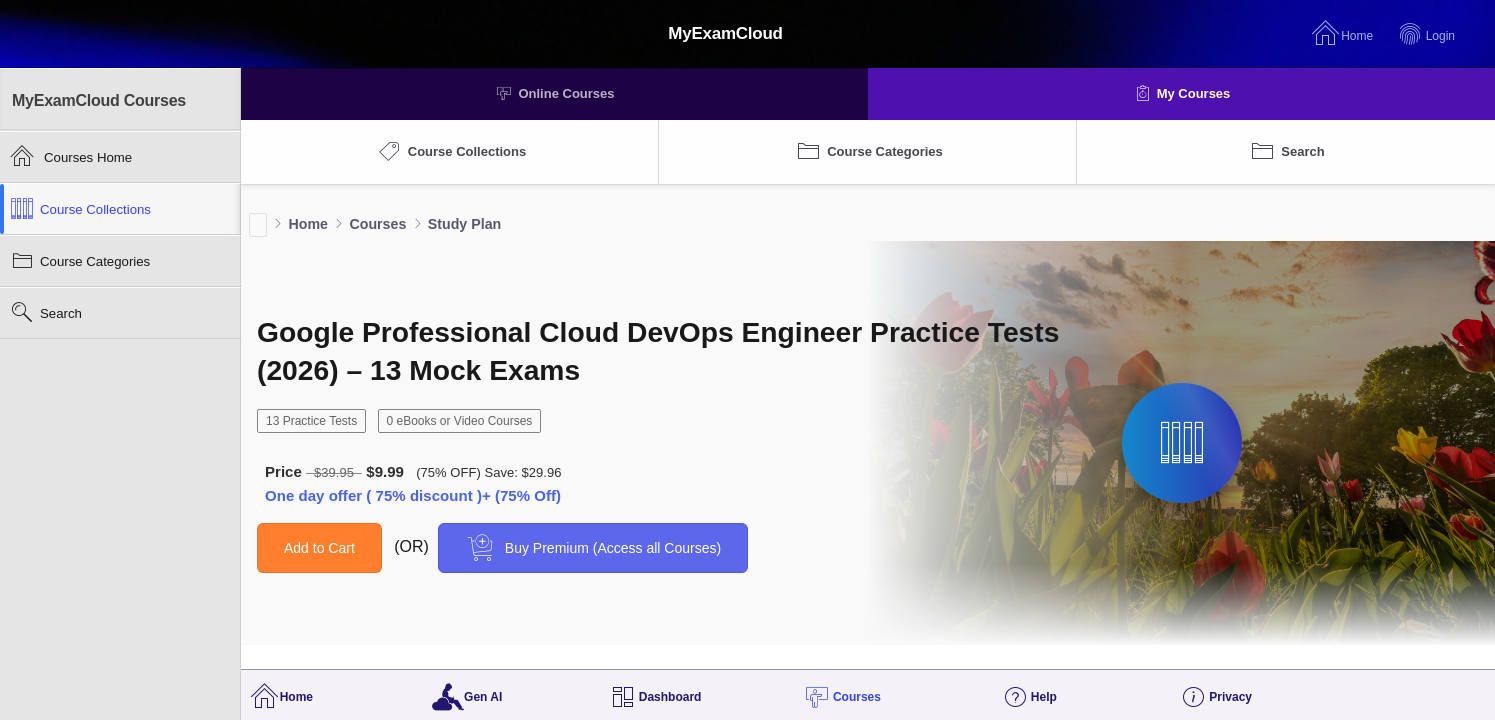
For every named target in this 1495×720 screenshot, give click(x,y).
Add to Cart (319, 548)
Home (308, 224)
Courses (377, 224)
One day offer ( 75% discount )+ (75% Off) (413, 495)
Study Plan (464, 224)
